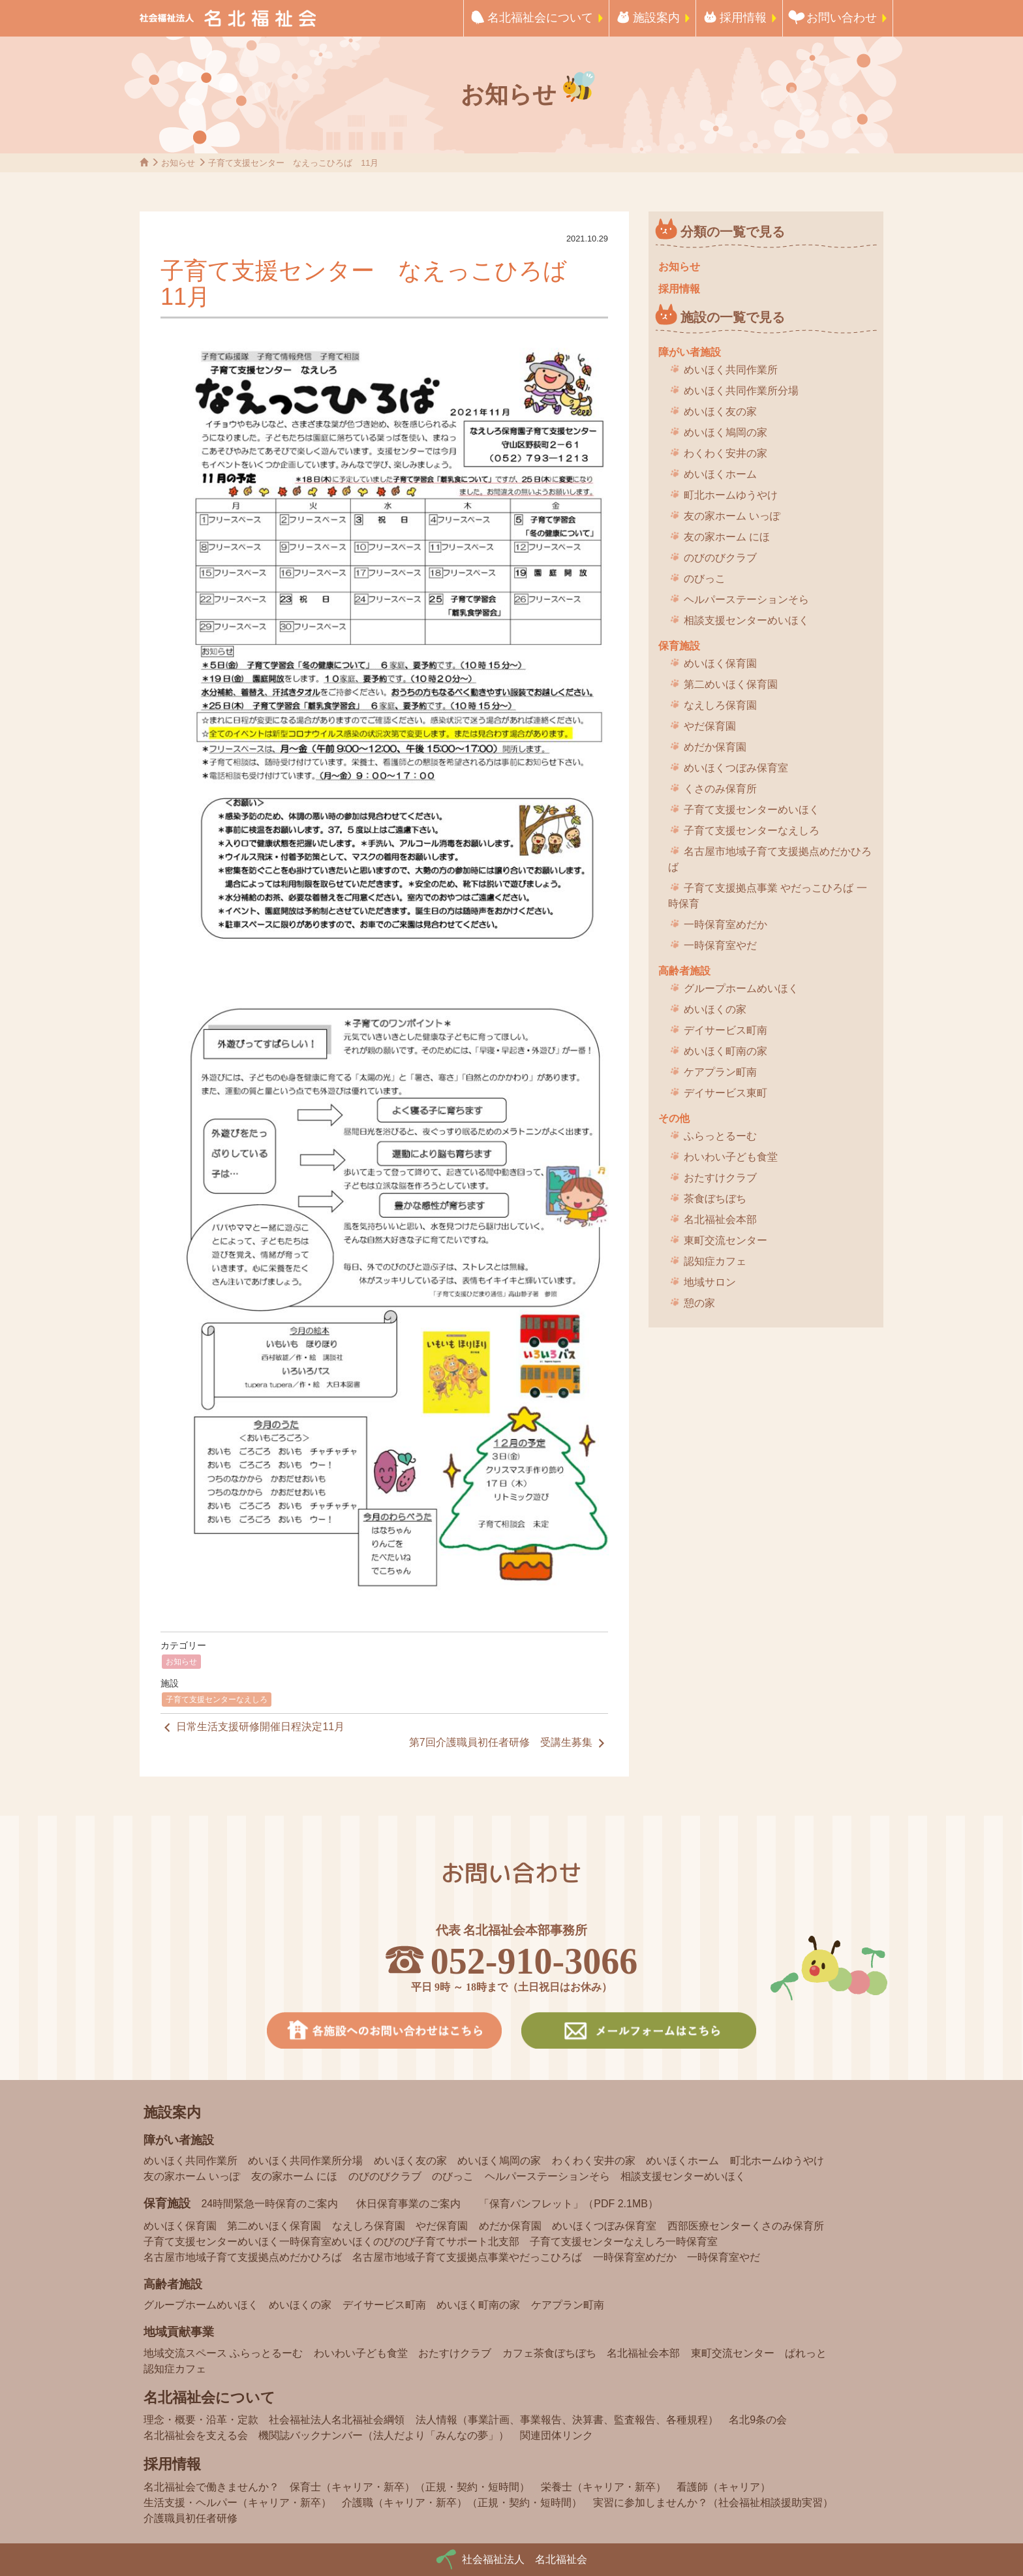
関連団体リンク (556, 2435)
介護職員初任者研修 (190, 2518)
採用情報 (743, 17)
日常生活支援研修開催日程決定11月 (252, 1727)
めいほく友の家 (720, 411)
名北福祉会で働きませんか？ (211, 2486)
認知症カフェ (715, 1261)
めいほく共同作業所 (731, 369)
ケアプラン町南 (720, 1072)
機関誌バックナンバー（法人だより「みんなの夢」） (383, 2435)
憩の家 (699, 1303)
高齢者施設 (684, 970)
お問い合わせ (841, 17)
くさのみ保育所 (720, 788)
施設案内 (656, 17)
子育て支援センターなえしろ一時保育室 (624, 2241)
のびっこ (704, 578)
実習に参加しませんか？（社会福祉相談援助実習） (713, 2502)
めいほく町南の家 (725, 1051)
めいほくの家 (715, 1009)
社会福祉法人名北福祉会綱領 (337, 2419)
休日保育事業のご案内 (408, 2203)
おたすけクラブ (720, 1177)
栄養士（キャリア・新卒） (603, 2486)
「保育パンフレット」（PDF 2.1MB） (568, 2203)
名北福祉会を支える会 (196, 2435)
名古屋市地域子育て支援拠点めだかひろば (770, 859)
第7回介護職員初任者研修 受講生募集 (508, 1743)
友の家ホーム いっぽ (732, 515)
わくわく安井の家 (725, 453)
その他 (674, 1118)
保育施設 (679, 645)
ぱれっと (806, 2353)
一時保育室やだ (720, 945)
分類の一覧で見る (732, 232)
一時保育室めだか (725, 924)
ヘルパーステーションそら (746, 599)
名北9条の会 (758, 2419)
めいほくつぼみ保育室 (736, 767)
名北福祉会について (540, 17)
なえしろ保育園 (720, 705)
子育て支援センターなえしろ (216, 1699)
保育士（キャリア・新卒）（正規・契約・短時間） (410, 2486)
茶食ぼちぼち (715, 1198)
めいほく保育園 (720, 663)
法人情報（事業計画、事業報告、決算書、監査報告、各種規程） (567, 2419)
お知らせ (181, 1661)
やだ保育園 (710, 726)
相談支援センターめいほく (746, 620)
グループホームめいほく (741, 988)
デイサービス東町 (725, 1092)
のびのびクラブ (720, 557)
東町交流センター (725, 1240)
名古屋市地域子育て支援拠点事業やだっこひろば (467, 2257)
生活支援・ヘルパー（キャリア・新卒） (237, 2502)
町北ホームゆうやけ (731, 495)
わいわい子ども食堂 (731, 1156)
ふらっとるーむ (720, 1135)
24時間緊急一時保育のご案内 (269, 2203)
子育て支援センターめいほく (751, 809)
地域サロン (710, 1282)
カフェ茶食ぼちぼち (549, 2353)
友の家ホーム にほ (727, 536)
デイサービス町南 (725, 1030)
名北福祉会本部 (720, 1219)
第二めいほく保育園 (731, 684)
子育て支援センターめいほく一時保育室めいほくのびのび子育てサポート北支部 (331, 2241)
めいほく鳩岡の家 (725, 432)
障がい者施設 (689, 352)
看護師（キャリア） (724, 2486)
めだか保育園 (715, 747)
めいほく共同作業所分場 (741, 390)
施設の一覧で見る (732, 317)
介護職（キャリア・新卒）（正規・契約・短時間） (462, 2502)
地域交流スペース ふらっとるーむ (223, 2353)
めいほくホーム (720, 474)
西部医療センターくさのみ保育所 (745, 2225)
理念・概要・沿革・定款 (201, 2419)
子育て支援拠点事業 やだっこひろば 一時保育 (767, 895)
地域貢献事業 (179, 2331)
